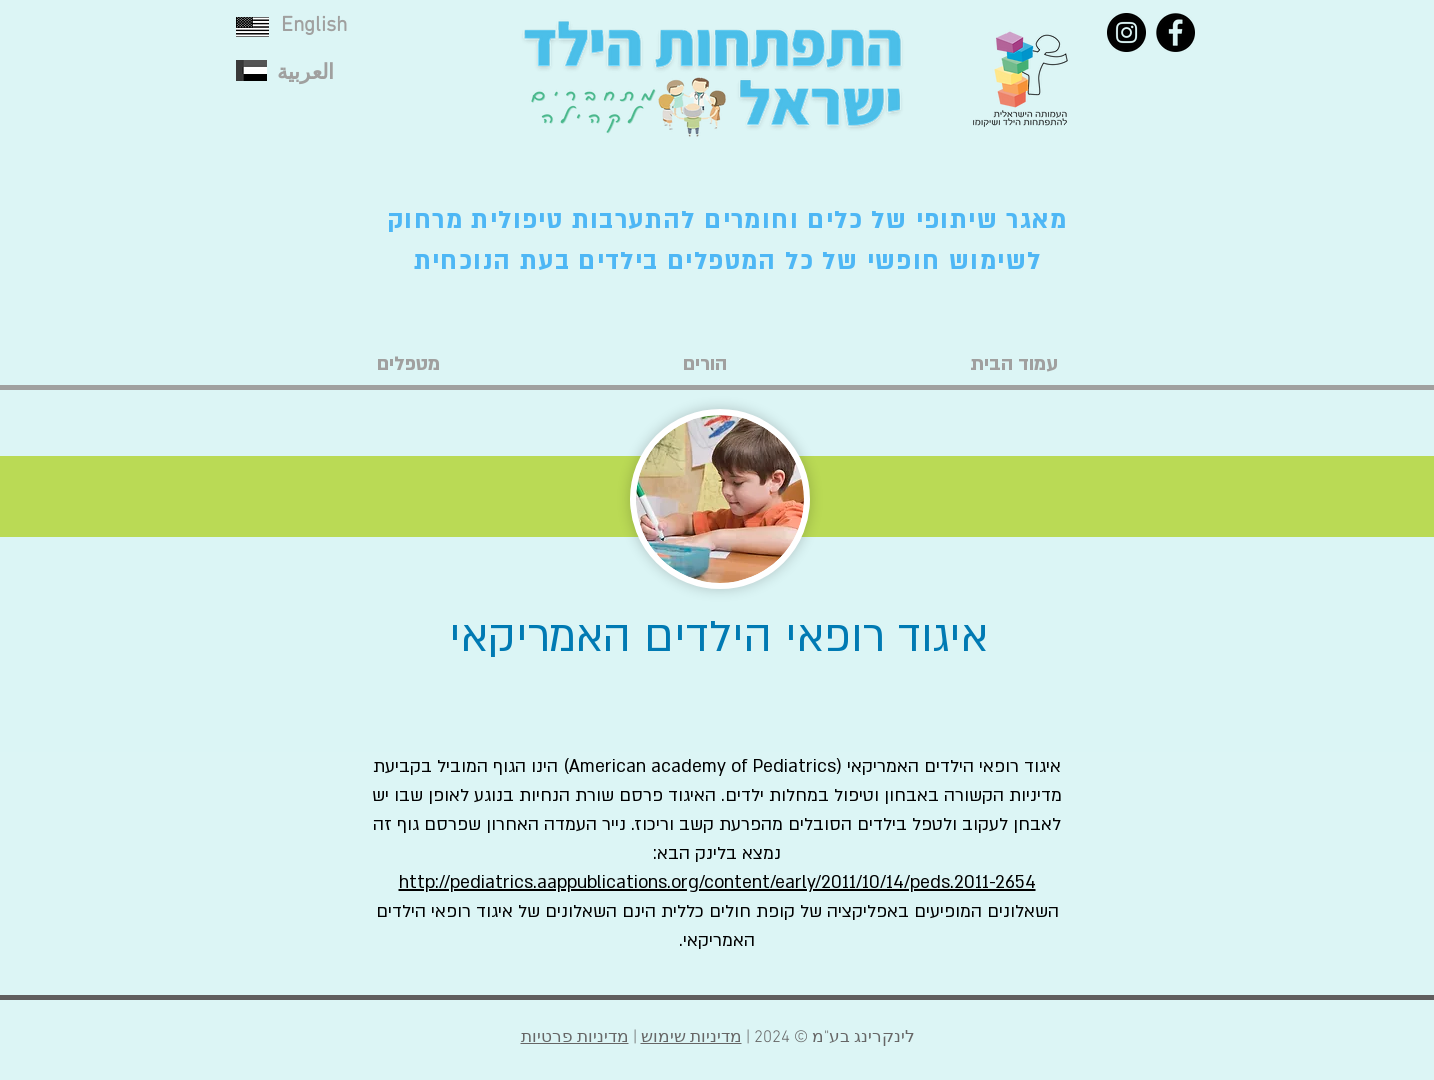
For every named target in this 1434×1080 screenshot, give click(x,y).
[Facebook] (1175, 32)
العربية (305, 73)
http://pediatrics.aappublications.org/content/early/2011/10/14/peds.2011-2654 (717, 882)
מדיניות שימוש (691, 1038)
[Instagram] (1126, 32)
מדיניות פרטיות (575, 1038)
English (314, 25)
